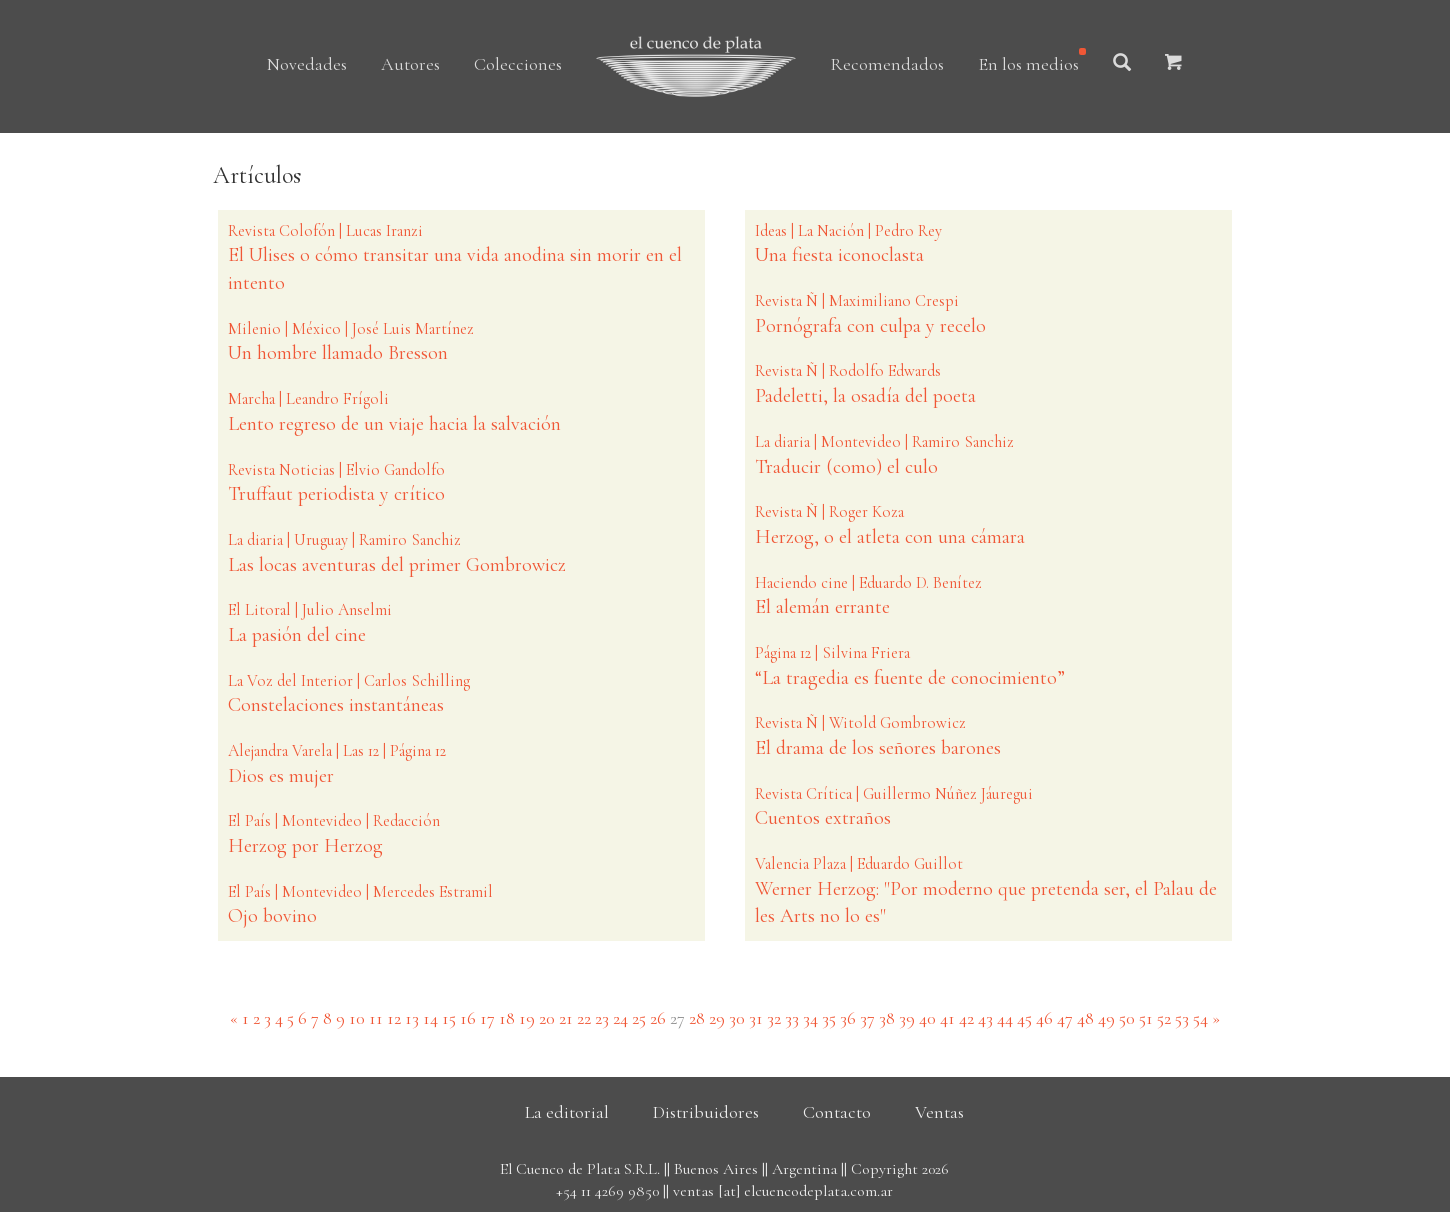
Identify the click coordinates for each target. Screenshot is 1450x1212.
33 (792, 1018)
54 (1200, 1018)
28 (697, 1018)
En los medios (1028, 64)
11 (376, 1018)
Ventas (939, 1112)
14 (430, 1018)
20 (547, 1018)
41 (947, 1018)
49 (1106, 1018)
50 (1127, 1018)
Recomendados (887, 64)
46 (1044, 1018)
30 (737, 1018)
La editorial (567, 1112)
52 (1164, 1018)
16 (468, 1018)
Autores (410, 64)
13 (412, 1018)
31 (756, 1018)
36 (848, 1018)
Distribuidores (706, 1112)
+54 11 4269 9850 (607, 1191)
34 (810, 1018)
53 (1182, 1018)
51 (1146, 1018)
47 (1065, 1018)
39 (907, 1018)
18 (507, 1018)
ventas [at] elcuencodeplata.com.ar (783, 1191)
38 (887, 1018)
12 (394, 1018)
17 (487, 1018)
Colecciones (518, 64)
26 (658, 1018)
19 (527, 1018)
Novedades (307, 64)
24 (620, 1018)
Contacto (837, 1112)
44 (1005, 1018)
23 (602, 1018)
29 (717, 1018)
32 (774, 1018)
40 (927, 1018)
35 (829, 1018)
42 (966, 1018)
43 (985, 1018)
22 (584, 1018)
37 (867, 1018)
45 (1024, 1018)
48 (1085, 1018)
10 (357, 1018)
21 (566, 1018)
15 (449, 1018)
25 (639, 1018)
